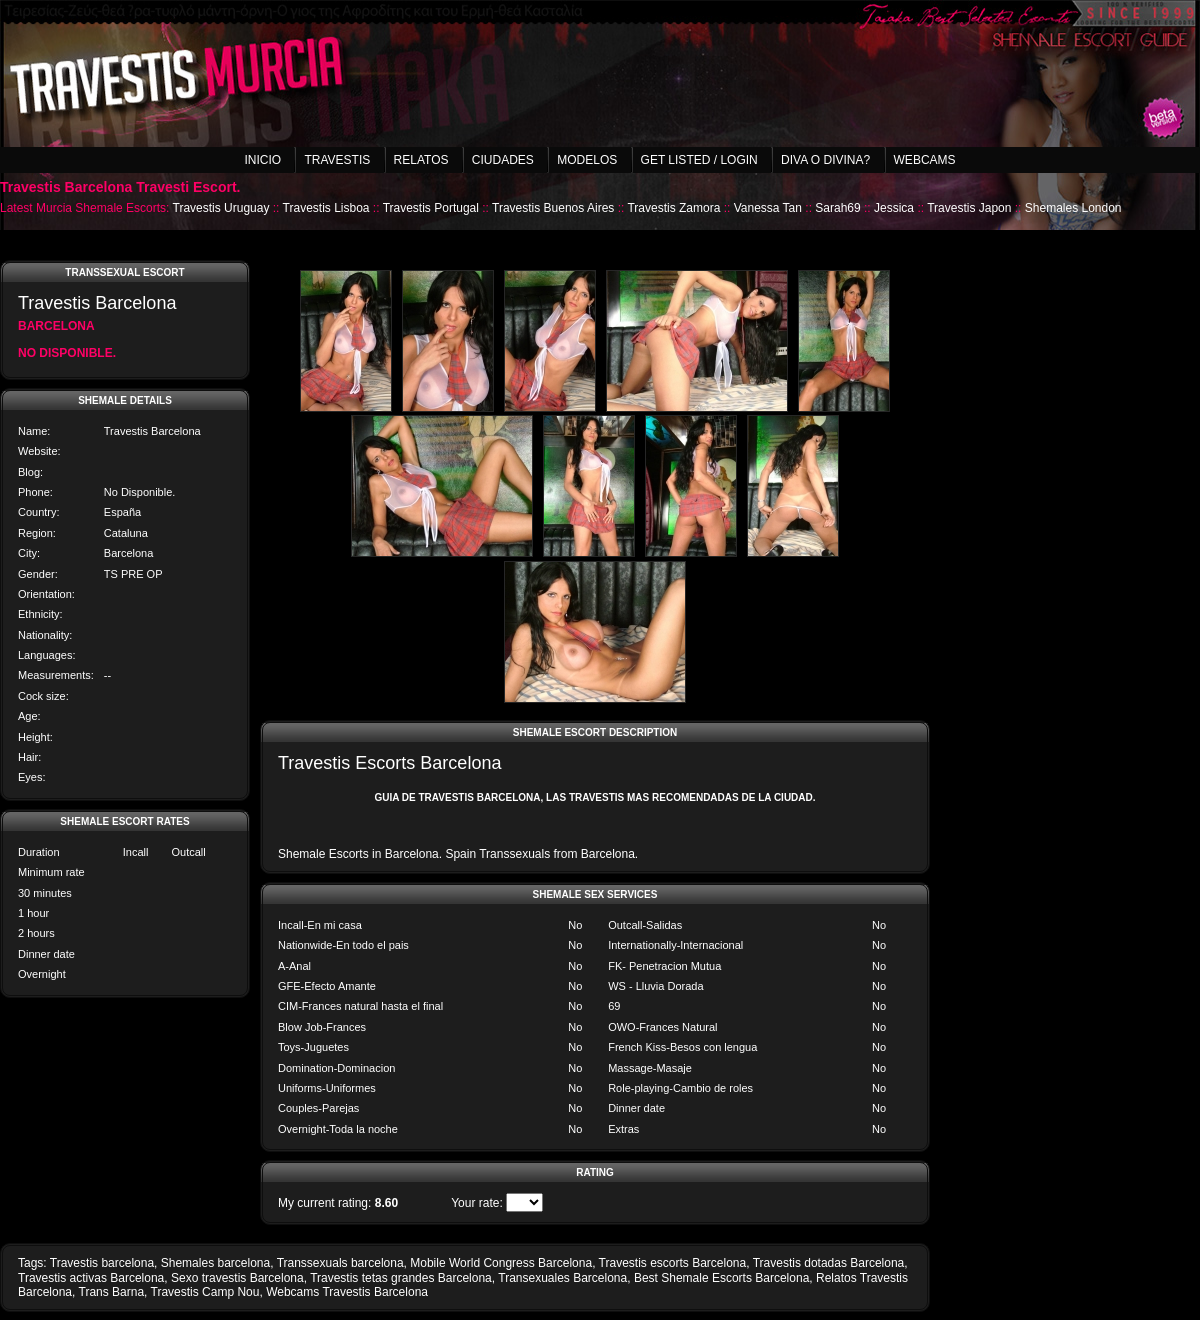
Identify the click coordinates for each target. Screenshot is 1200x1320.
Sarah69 (837, 208)
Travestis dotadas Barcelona (829, 1263)
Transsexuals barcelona (340, 1263)
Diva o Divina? (825, 160)
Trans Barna (112, 1292)
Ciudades (503, 160)
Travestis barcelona (102, 1263)
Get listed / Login (699, 160)
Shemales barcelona (215, 1263)
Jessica (894, 208)
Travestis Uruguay (221, 208)
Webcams (925, 160)
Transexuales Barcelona (562, 1278)
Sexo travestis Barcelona (237, 1278)
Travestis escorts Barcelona (673, 1263)
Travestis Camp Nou (205, 1292)
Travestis (337, 160)
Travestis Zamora (673, 208)
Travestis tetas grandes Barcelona (401, 1278)
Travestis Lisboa (326, 208)
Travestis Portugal (431, 208)
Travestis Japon (969, 208)
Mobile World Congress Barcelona (501, 1263)
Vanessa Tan (768, 208)
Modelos (587, 160)
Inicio (262, 160)
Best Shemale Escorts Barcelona (721, 1278)
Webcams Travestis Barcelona (347, 1292)
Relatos (421, 160)
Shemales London (1073, 208)
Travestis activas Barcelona (91, 1278)
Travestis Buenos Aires (553, 208)
